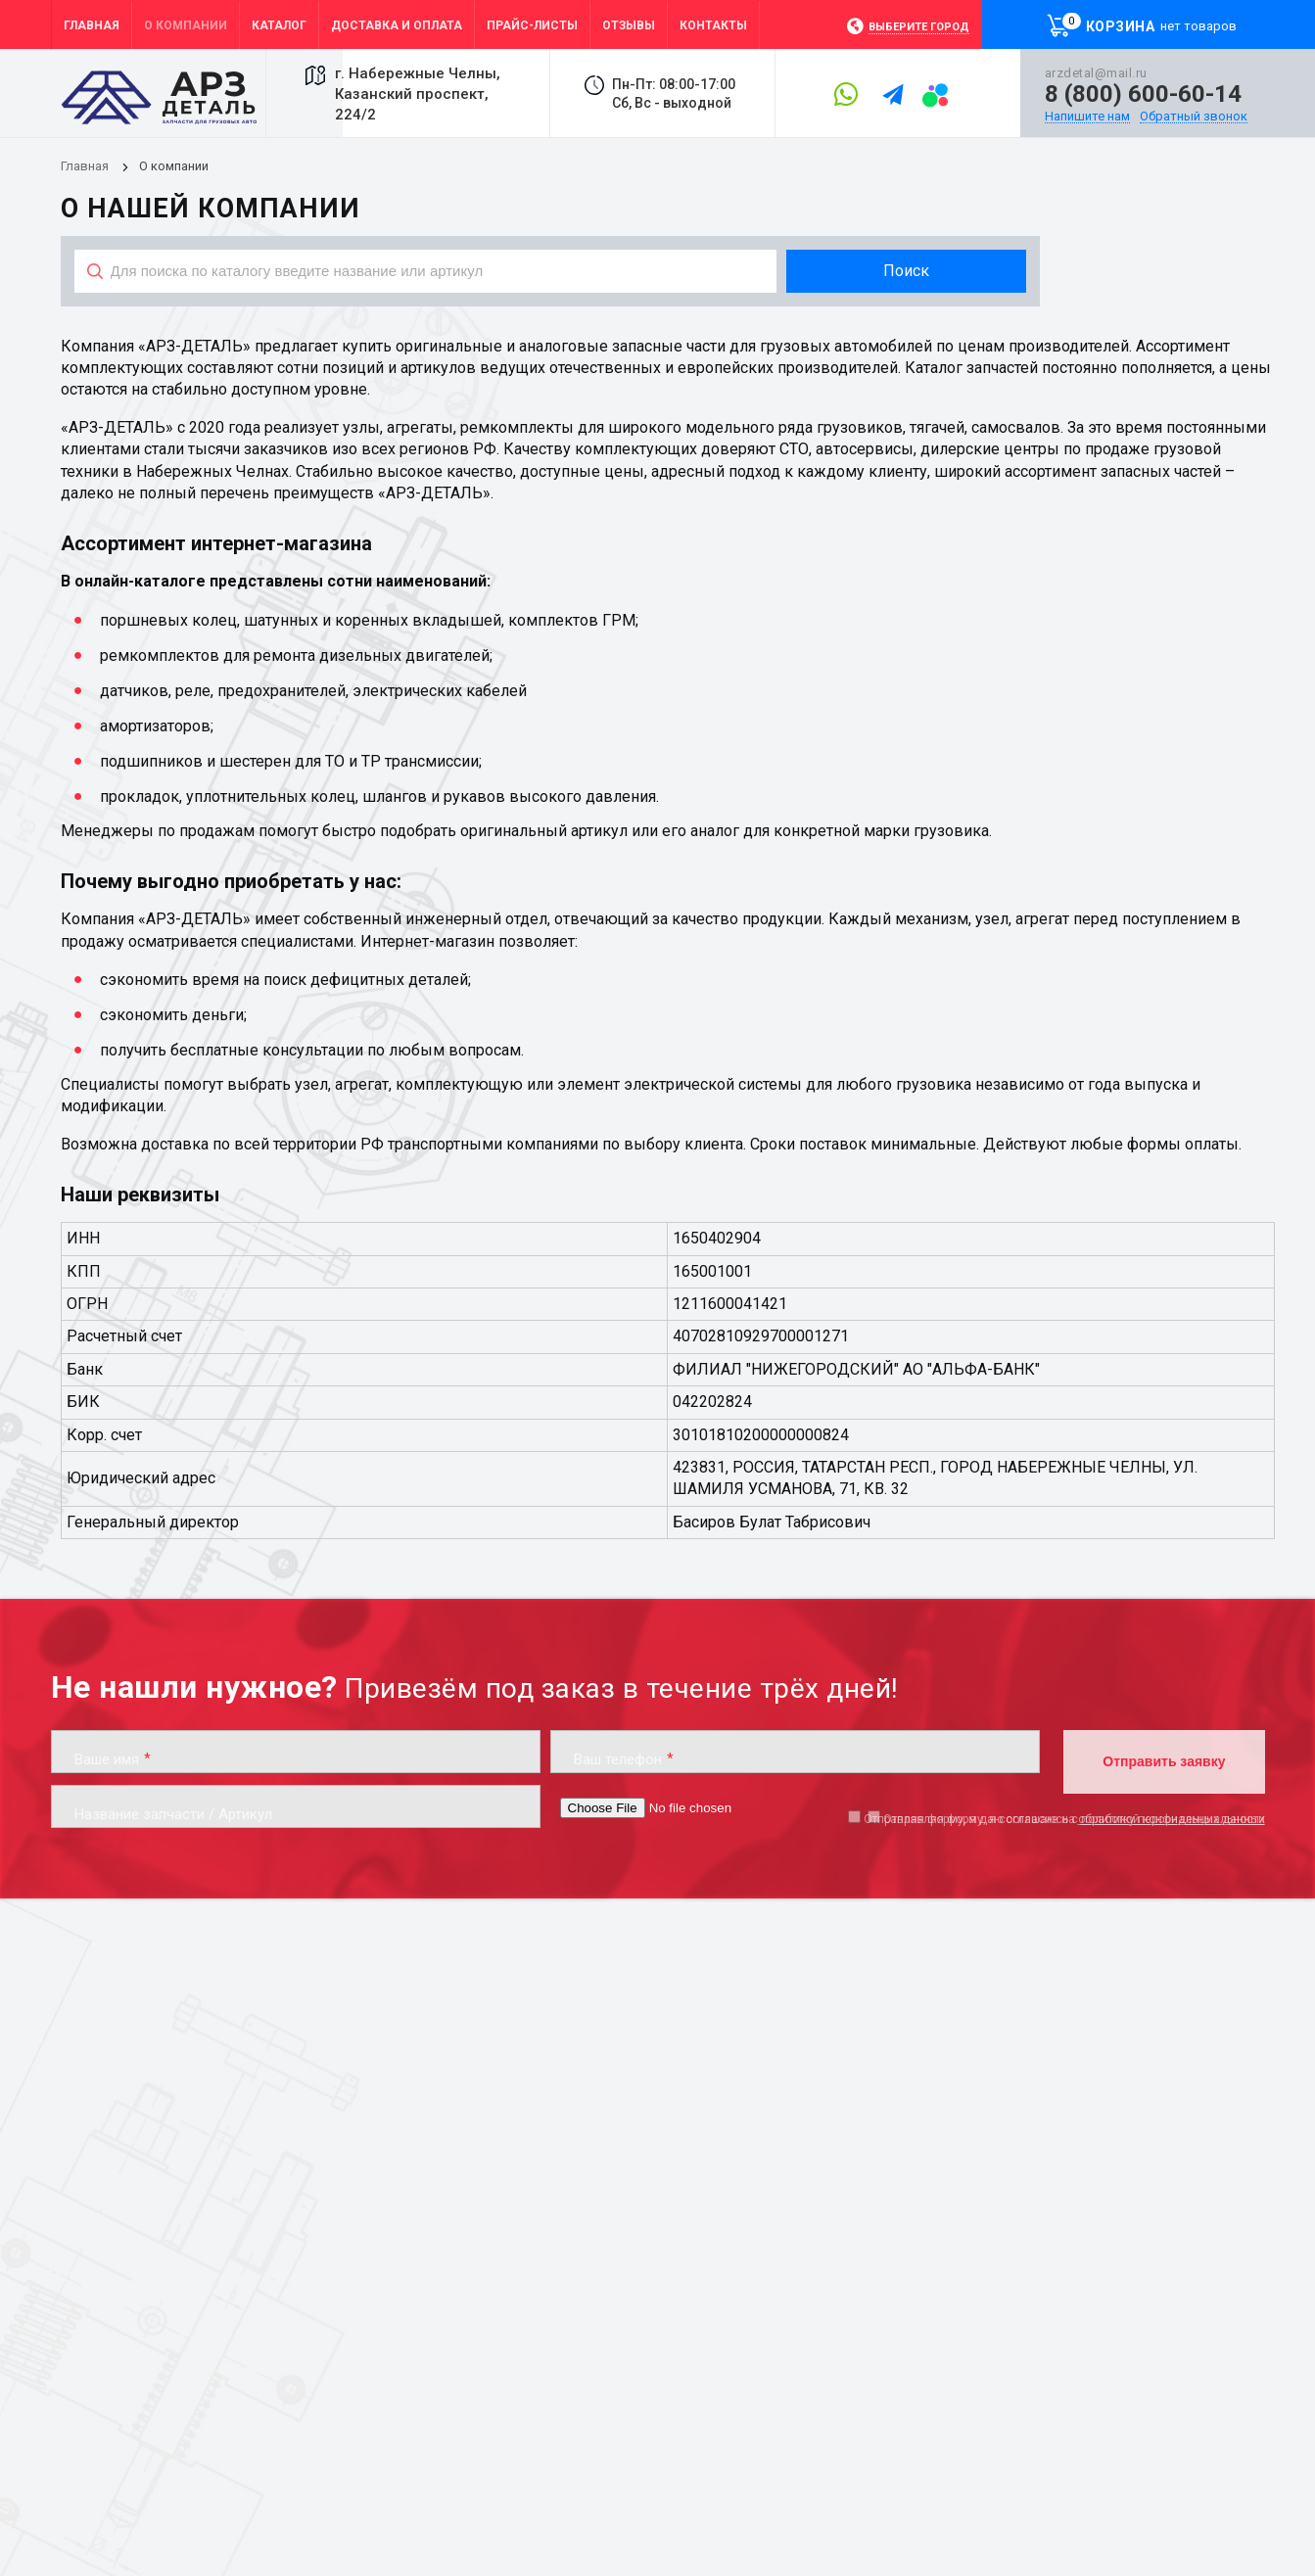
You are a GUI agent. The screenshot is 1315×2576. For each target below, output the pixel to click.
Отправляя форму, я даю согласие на (1064, 1819)
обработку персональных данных (1171, 1819)
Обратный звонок (1193, 116)
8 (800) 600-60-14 (1143, 94)
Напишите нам (1087, 116)
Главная (85, 166)
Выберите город (919, 27)
